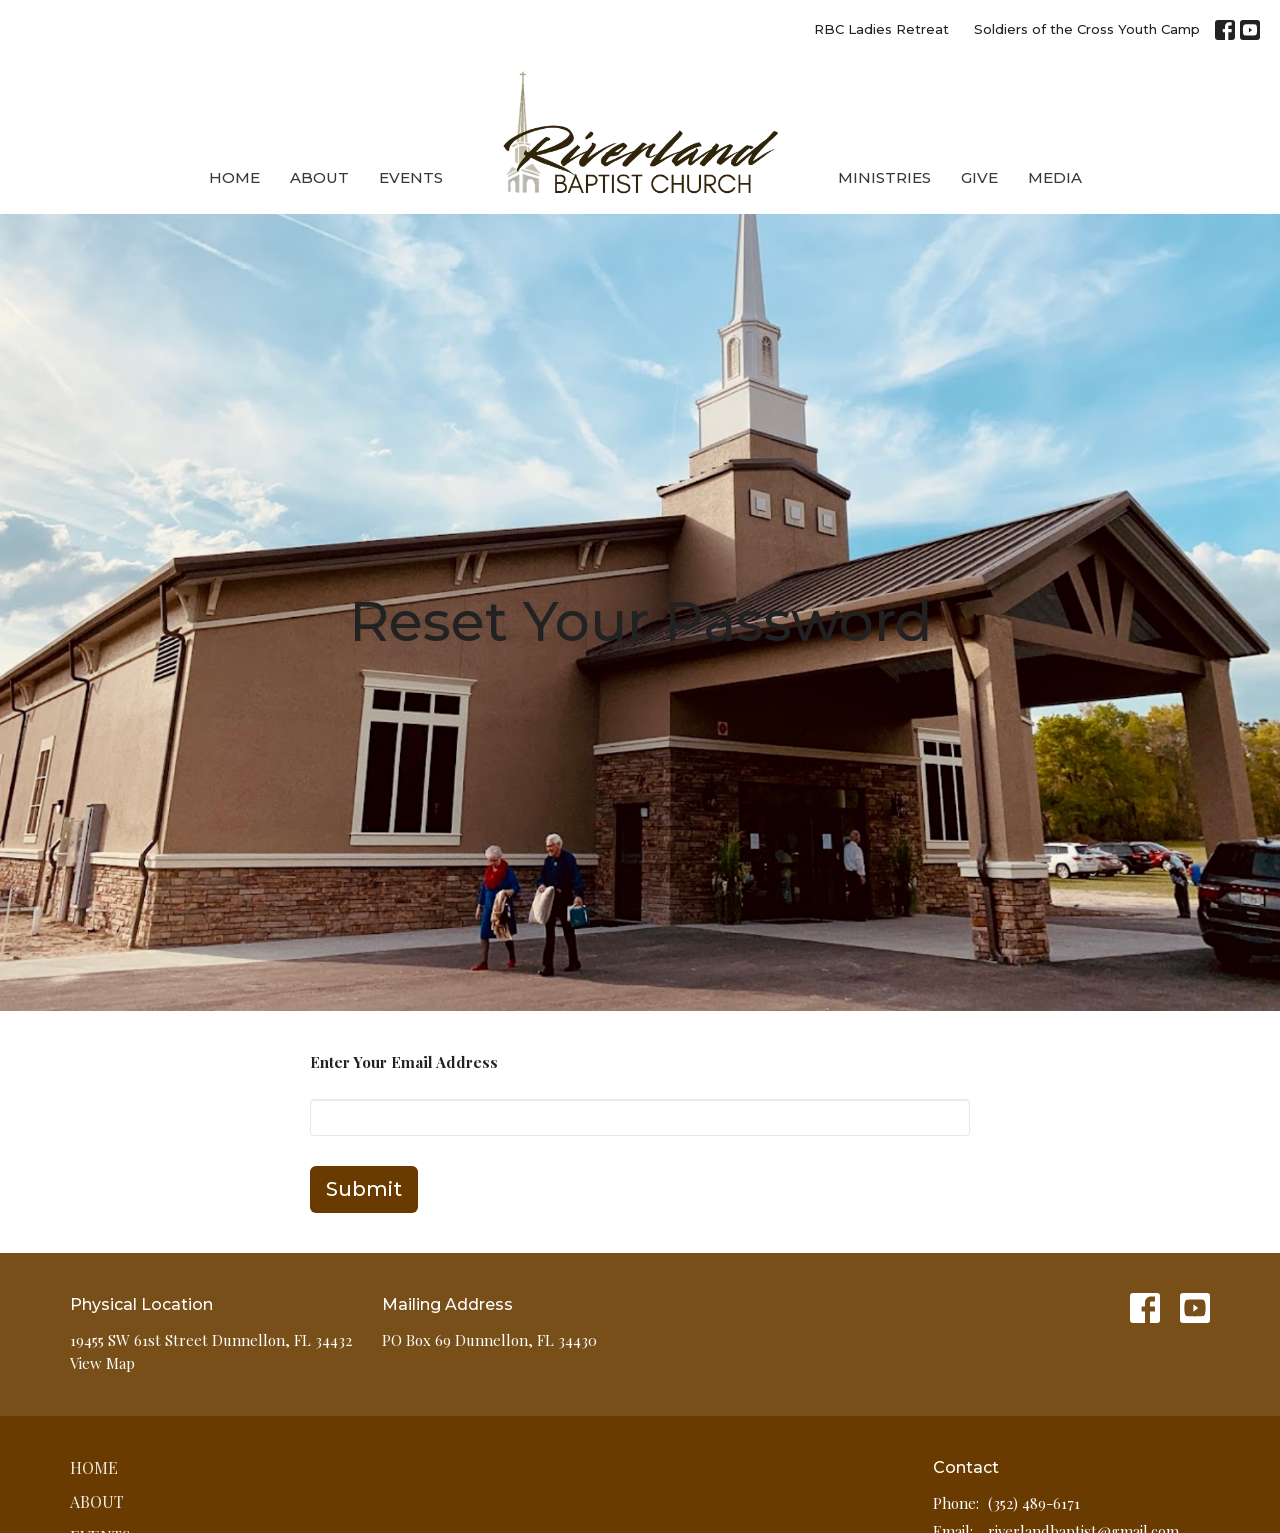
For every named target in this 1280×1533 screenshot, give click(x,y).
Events (411, 177)
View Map (102, 1363)
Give (979, 177)
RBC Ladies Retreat (881, 29)
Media (1055, 177)
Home (234, 177)
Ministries (884, 177)
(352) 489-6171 (1034, 1503)
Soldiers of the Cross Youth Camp (1087, 29)
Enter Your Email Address (404, 1062)
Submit (364, 1189)
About (319, 177)
